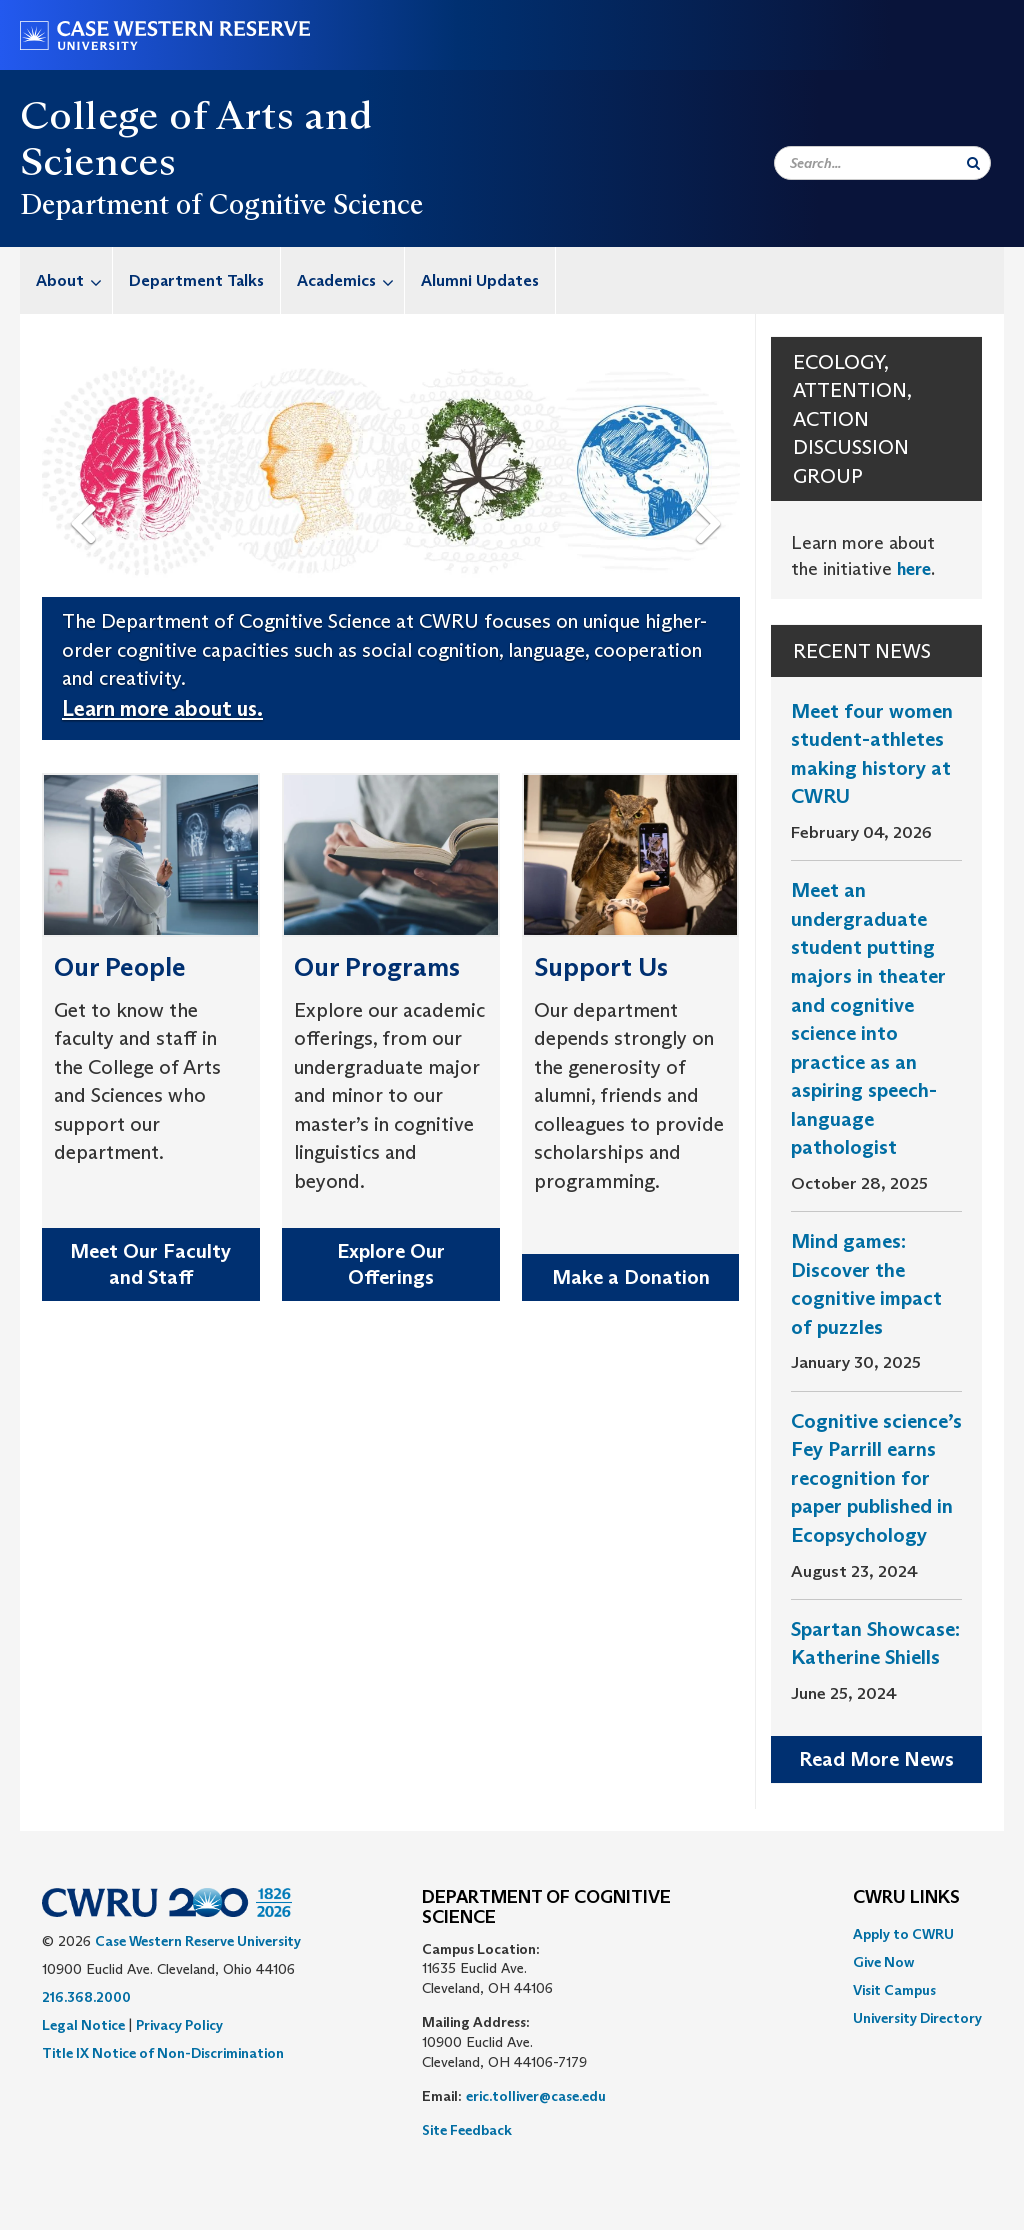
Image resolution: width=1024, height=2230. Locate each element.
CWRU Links (906, 1898)
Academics (350, 280)
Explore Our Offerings (391, 1264)
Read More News (876, 1759)
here (914, 569)
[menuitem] (66, 280)
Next (712, 492)
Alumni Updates (480, 280)
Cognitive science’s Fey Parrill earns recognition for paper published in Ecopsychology (876, 1478)
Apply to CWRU (903, 1934)
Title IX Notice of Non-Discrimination (163, 2053)
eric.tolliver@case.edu (536, 2096)
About (74, 280)
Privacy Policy (179, 2025)
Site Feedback (467, 2130)
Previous (86, 492)
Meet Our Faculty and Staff (150, 1264)
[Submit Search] (973, 163)
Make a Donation (631, 1277)
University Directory (917, 2018)
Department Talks (196, 280)
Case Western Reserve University (198, 1941)
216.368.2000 (86, 1997)
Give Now (883, 1962)
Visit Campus (894, 1990)
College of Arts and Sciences (196, 138)
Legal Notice (83, 2025)
